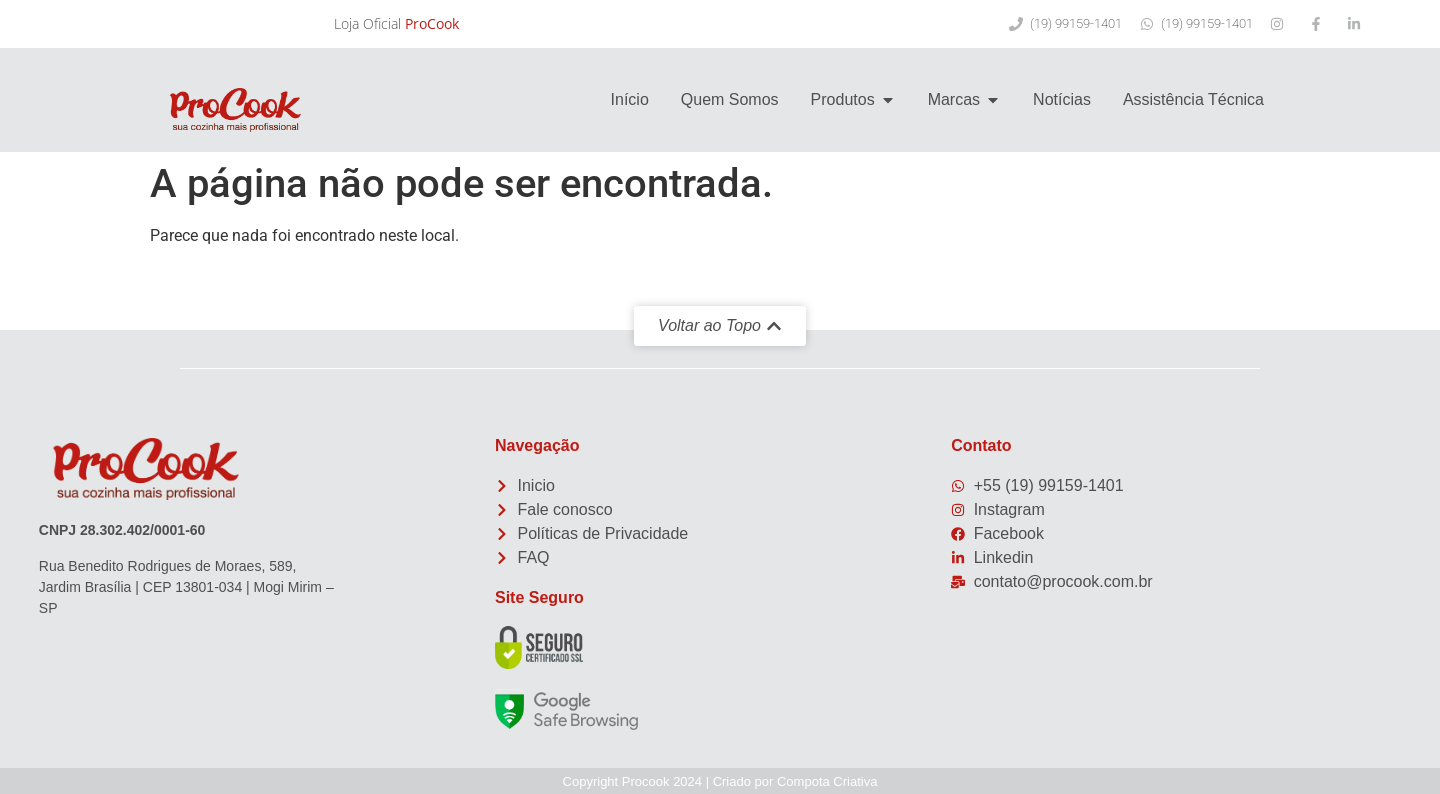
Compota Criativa (827, 781)
